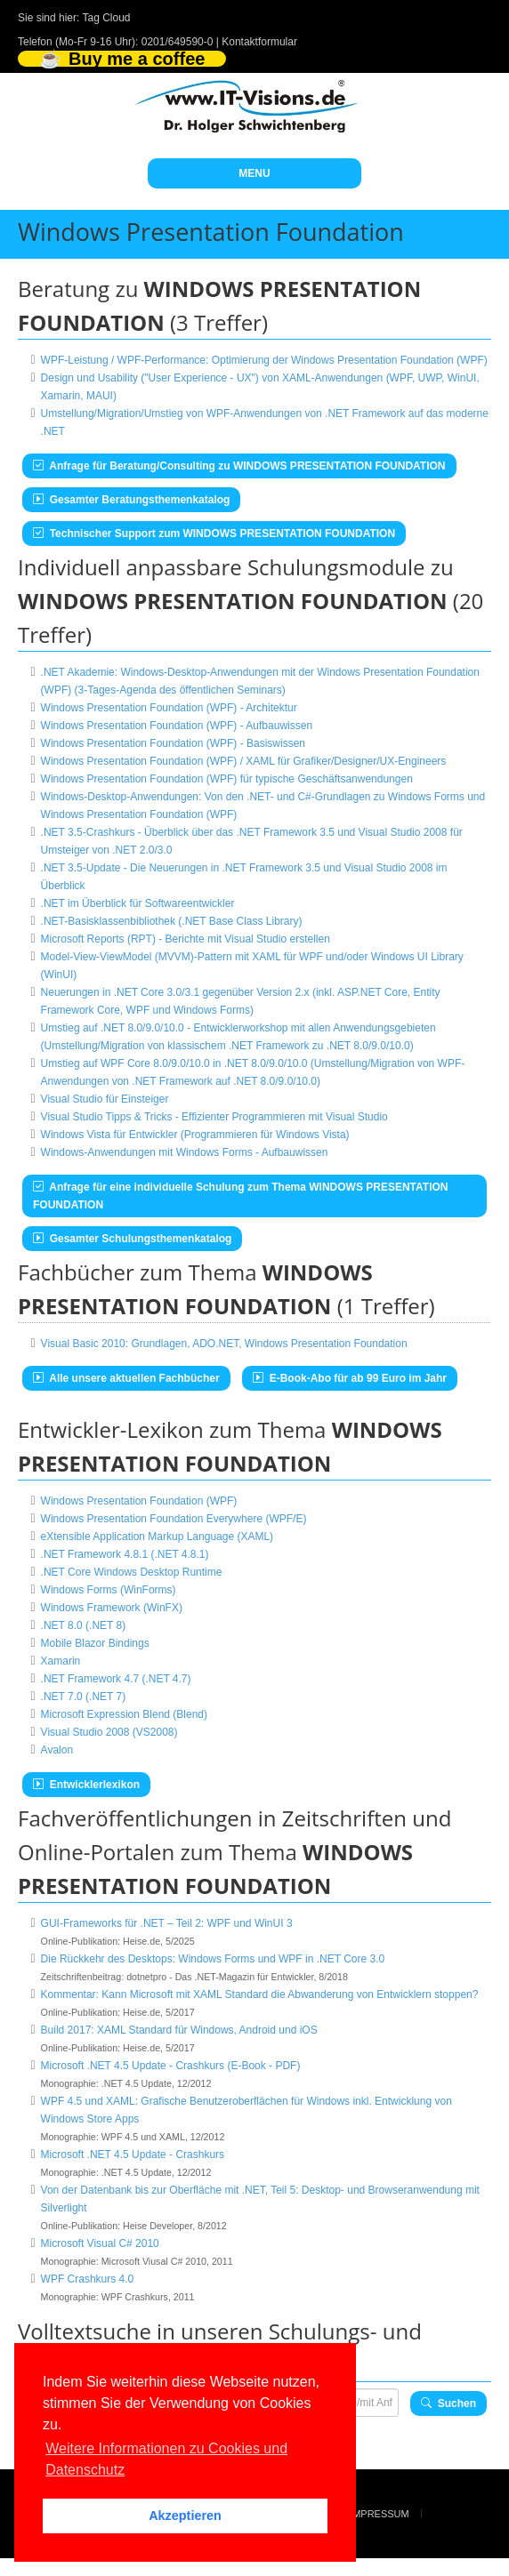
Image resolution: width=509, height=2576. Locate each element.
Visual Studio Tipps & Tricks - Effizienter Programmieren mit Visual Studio (214, 1117)
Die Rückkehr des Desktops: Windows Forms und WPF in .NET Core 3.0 (213, 1959)
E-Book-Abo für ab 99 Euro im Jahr (350, 1378)
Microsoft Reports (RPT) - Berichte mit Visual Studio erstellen (185, 939)
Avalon (57, 1750)
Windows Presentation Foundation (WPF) (139, 1501)
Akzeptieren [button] (185, 2515)
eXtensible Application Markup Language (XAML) (157, 1536)
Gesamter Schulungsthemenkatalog (132, 1238)
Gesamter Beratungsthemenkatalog (131, 500)
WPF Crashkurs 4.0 (87, 2279)
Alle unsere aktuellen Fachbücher (126, 1378)
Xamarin (61, 1661)
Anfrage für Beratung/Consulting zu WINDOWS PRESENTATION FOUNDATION (239, 466)
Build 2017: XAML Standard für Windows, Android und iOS (179, 2030)
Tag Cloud (107, 18)
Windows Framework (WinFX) (111, 1607)
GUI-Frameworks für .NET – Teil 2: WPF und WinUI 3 (167, 1923)
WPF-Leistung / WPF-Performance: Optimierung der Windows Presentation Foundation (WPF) (264, 360)
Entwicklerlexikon (86, 1784)
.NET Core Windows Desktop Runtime (131, 1572)
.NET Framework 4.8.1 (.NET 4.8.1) (125, 1554)
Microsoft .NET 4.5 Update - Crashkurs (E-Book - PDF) (171, 2065)
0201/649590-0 (177, 42)
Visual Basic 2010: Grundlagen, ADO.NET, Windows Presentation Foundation (224, 1343)
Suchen (448, 2403)
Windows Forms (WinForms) (108, 1590)
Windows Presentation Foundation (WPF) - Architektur (169, 708)
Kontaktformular (259, 42)
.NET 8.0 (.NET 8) (83, 1625)
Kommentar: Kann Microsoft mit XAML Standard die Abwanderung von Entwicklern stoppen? (260, 1994)
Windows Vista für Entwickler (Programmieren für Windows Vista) (195, 1134)
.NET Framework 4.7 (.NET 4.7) (116, 1679)
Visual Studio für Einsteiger (105, 1099)
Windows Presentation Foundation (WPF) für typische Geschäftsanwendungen (227, 779)
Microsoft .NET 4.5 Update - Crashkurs (133, 2154)
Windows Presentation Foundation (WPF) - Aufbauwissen (176, 725)
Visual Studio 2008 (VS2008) (109, 1732)
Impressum (379, 2513)
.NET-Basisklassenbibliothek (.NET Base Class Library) (172, 921)
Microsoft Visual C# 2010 (100, 2243)
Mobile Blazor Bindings (95, 1643)
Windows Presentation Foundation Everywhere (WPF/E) (174, 1519)
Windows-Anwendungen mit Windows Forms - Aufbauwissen (184, 1152)
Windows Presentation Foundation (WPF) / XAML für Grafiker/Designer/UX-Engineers (244, 761)
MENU (254, 173)
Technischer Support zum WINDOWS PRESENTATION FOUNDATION (214, 533)
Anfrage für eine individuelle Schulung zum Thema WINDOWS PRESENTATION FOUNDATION (240, 1196)
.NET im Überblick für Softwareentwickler (138, 903)
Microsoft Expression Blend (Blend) (124, 1714)
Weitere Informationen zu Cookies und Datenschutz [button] (166, 2459)
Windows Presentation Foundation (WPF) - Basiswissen (173, 743)
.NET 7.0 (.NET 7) (83, 1696)
